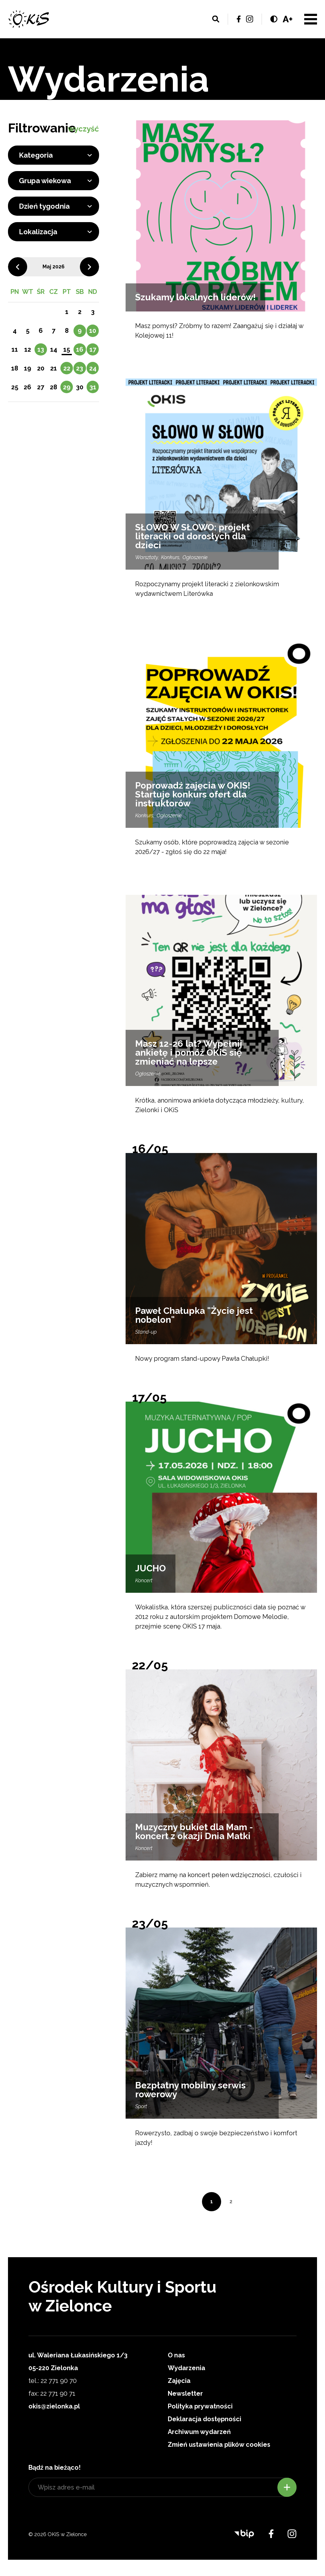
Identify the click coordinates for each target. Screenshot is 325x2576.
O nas (176, 2355)
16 (79, 349)
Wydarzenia (186, 2368)
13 (40, 349)
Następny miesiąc (89, 266)
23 (79, 368)
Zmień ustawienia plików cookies (219, 2444)
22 (66, 368)
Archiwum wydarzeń (199, 2432)
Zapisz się (287, 2487)
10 (92, 330)
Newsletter (185, 2393)
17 (92, 349)
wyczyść (83, 128)
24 (93, 368)
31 (92, 387)
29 (66, 387)
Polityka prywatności (200, 2406)
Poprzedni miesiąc (17, 266)
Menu (310, 19)
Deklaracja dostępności (204, 2419)
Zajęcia (179, 2381)
